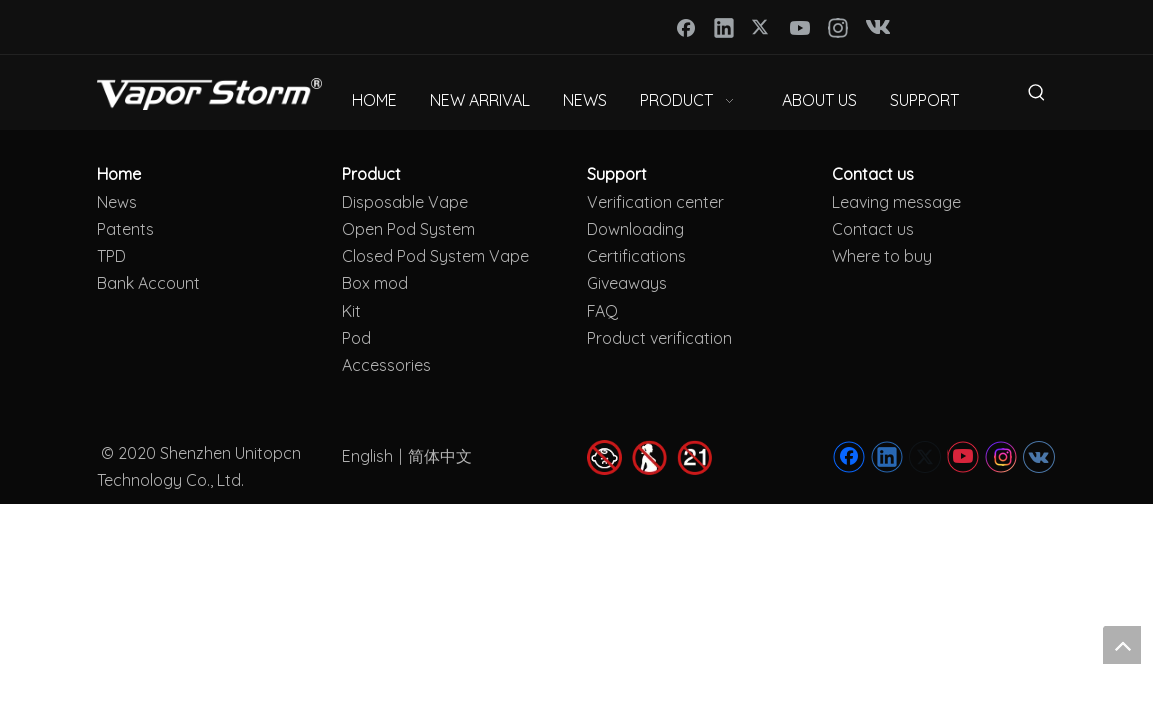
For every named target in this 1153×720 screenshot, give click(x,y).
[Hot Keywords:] (1037, 96)
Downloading (635, 229)
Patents (125, 229)
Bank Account (148, 283)
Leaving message (896, 202)
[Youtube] (800, 27)
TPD (111, 256)
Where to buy (882, 256)
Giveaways (627, 283)
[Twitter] (762, 27)
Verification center (655, 202)
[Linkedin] (724, 27)
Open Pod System (408, 229)
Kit (351, 311)
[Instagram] (838, 27)
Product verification (659, 338)
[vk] (876, 27)
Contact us (873, 229)
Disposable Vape (405, 202)
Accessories (386, 365)
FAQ (602, 311)
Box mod (375, 283)
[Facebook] (686, 27)
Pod (356, 338)
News (117, 202)
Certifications (636, 256)
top (1122, 645)
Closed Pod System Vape (435, 256)
